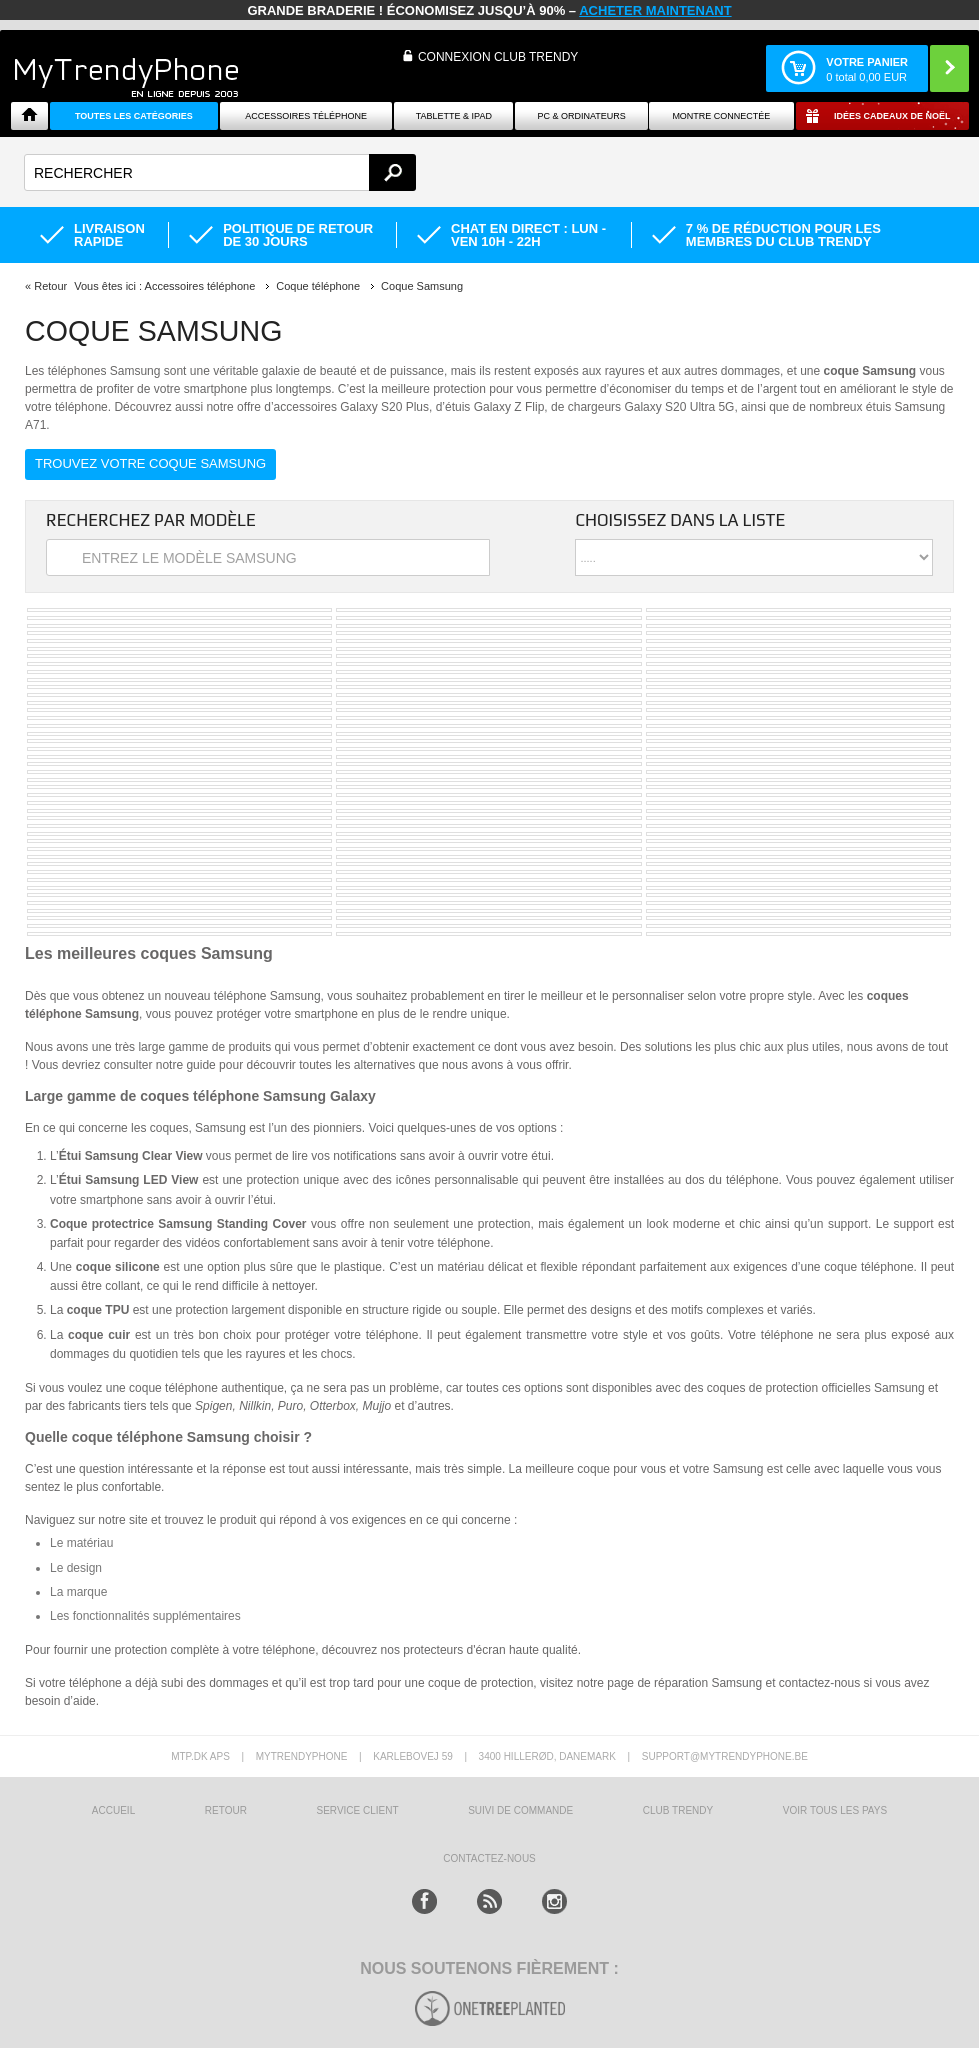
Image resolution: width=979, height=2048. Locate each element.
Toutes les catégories (134, 116)
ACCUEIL (113, 1810)
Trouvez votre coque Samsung (150, 463)
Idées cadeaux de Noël (892, 116)
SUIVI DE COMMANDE (520, 1810)
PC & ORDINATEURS (582, 116)
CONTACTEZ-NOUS (489, 1858)
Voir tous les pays (835, 1810)
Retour (50, 286)
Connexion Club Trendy (498, 57)
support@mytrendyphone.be (725, 1756)
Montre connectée (721, 116)
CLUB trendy (678, 1810)
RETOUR (226, 1810)
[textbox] (220, 172)
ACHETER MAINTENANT (655, 10)
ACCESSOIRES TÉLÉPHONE (306, 116)
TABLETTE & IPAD (454, 116)
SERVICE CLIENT (358, 1810)
